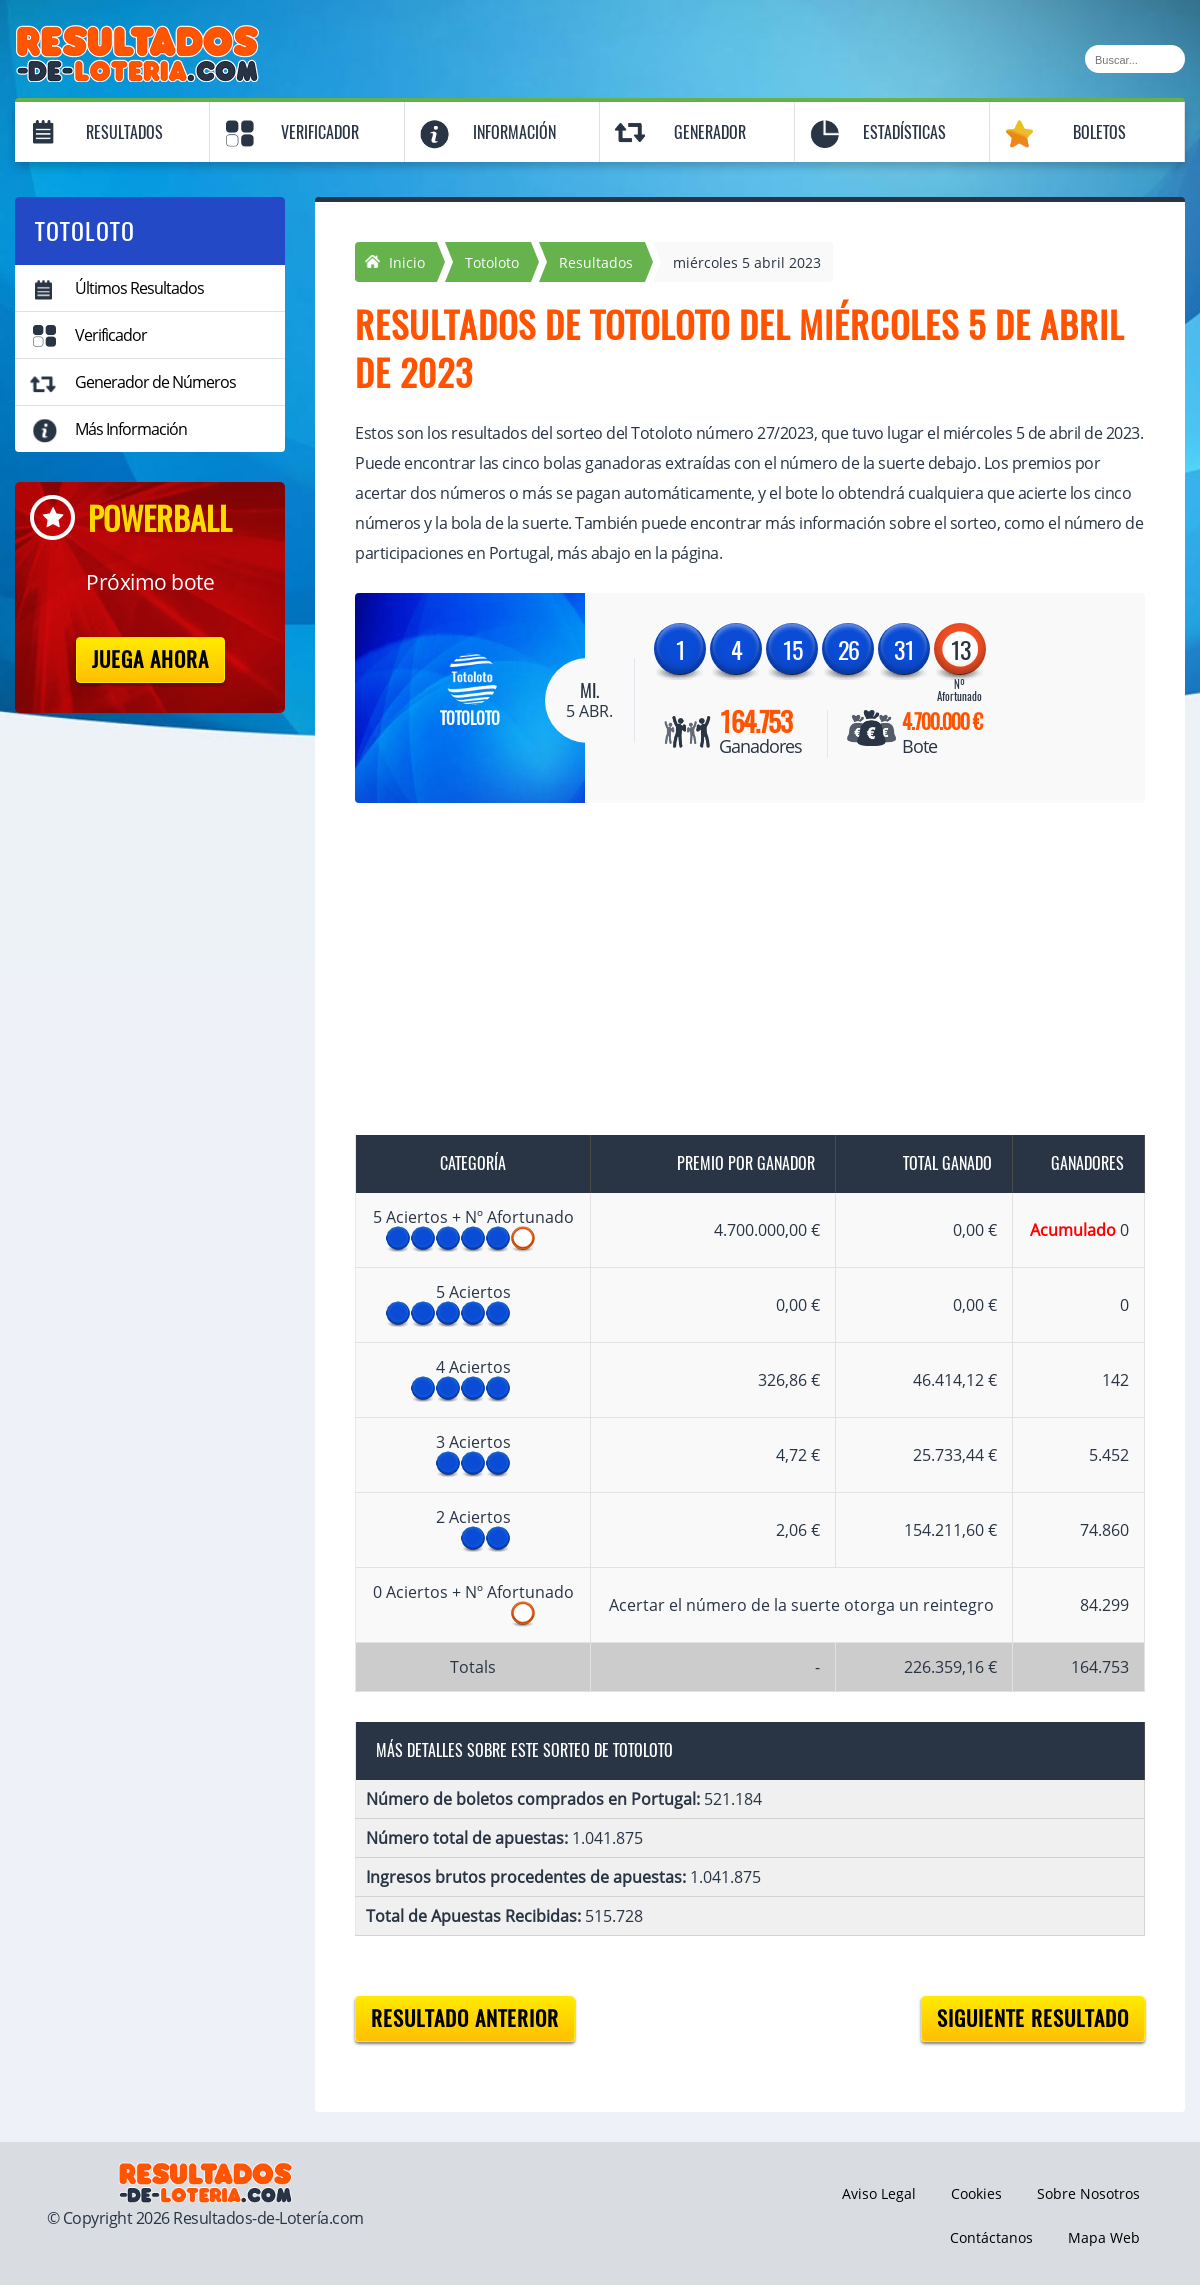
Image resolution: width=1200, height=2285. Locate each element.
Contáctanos (991, 2237)
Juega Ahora (150, 659)
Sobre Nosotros (1088, 2193)
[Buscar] (1135, 59)
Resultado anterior (465, 2018)
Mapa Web (1104, 2237)
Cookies (976, 2193)
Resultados (124, 132)
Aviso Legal (879, 2193)
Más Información (131, 429)
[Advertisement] (730, 973)
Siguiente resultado (1033, 2018)
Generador (710, 132)
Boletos (1099, 132)
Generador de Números (155, 382)
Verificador (320, 132)
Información (514, 132)
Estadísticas (904, 132)
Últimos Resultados (139, 288)
